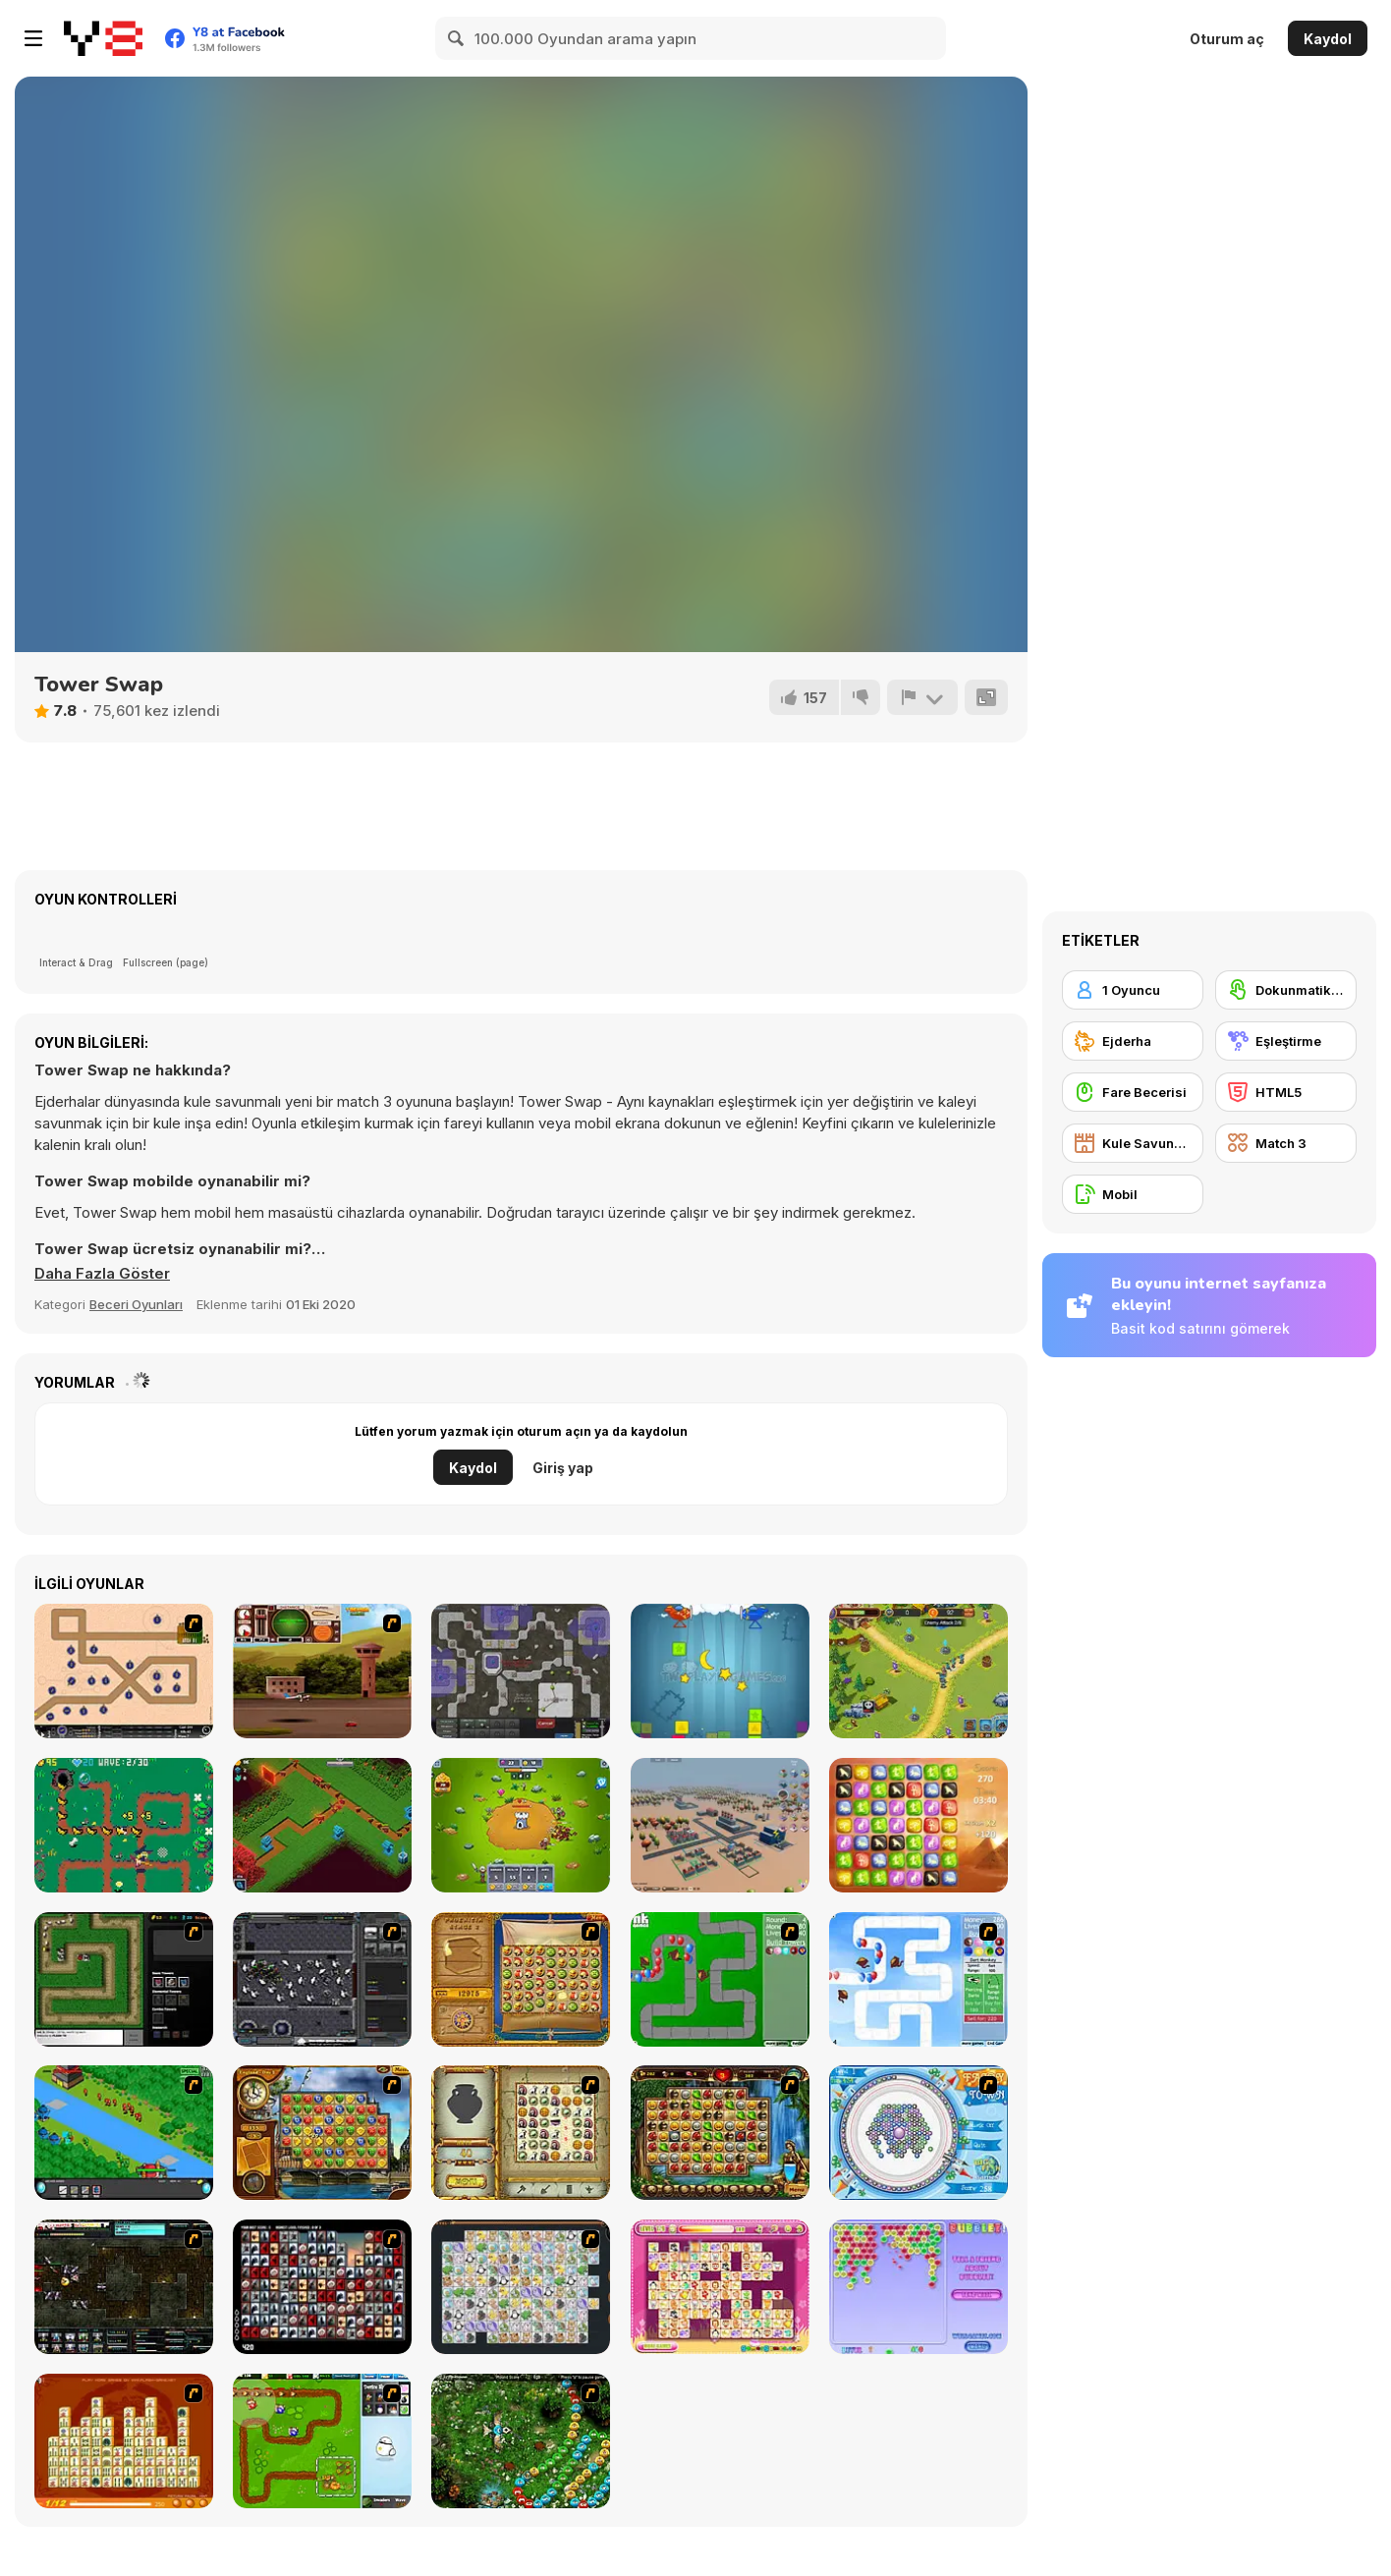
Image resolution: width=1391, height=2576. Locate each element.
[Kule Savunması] (1132, 1143)
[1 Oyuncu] (1132, 990)
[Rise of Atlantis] (520, 1979)
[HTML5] (1286, 1092)
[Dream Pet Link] (720, 2287)
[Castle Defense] (918, 1671)
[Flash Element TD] (123, 1979)
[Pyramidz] (918, 1825)
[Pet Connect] (520, 2287)
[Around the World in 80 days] (322, 2132)
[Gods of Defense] (322, 1825)
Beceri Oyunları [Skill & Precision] (136, 1304)
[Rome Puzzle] (720, 2132)
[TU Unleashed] (322, 1671)
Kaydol (1328, 38)
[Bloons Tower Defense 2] (918, 1979)
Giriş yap (562, 1467)
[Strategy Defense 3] (123, 2132)
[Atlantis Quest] (520, 2132)
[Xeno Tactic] (322, 1979)
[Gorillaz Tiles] (322, 2287)
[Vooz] (520, 2441)
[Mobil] (1132, 1194)
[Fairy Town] (918, 2132)
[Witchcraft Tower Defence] (123, 1825)
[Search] (456, 38)
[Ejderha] (1132, 1041)
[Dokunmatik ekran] (1286, 990)
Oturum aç (1227, 38)
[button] (102, 1274)
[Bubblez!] (918, 2287)
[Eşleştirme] (1286, 1041)
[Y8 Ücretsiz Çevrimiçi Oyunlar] (103, 38)
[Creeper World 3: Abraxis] (520, 1671)
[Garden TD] (322, 2441)
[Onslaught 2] (123, 1671)
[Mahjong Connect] (123, 2441)
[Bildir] (922, 697)
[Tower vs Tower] (720, 1671)
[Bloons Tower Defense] (720, 1979)
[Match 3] (1286, 1143)
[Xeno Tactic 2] (123, 2287)
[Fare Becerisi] (1132, 1092)
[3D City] (720, 1825)
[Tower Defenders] (520, 1825)
